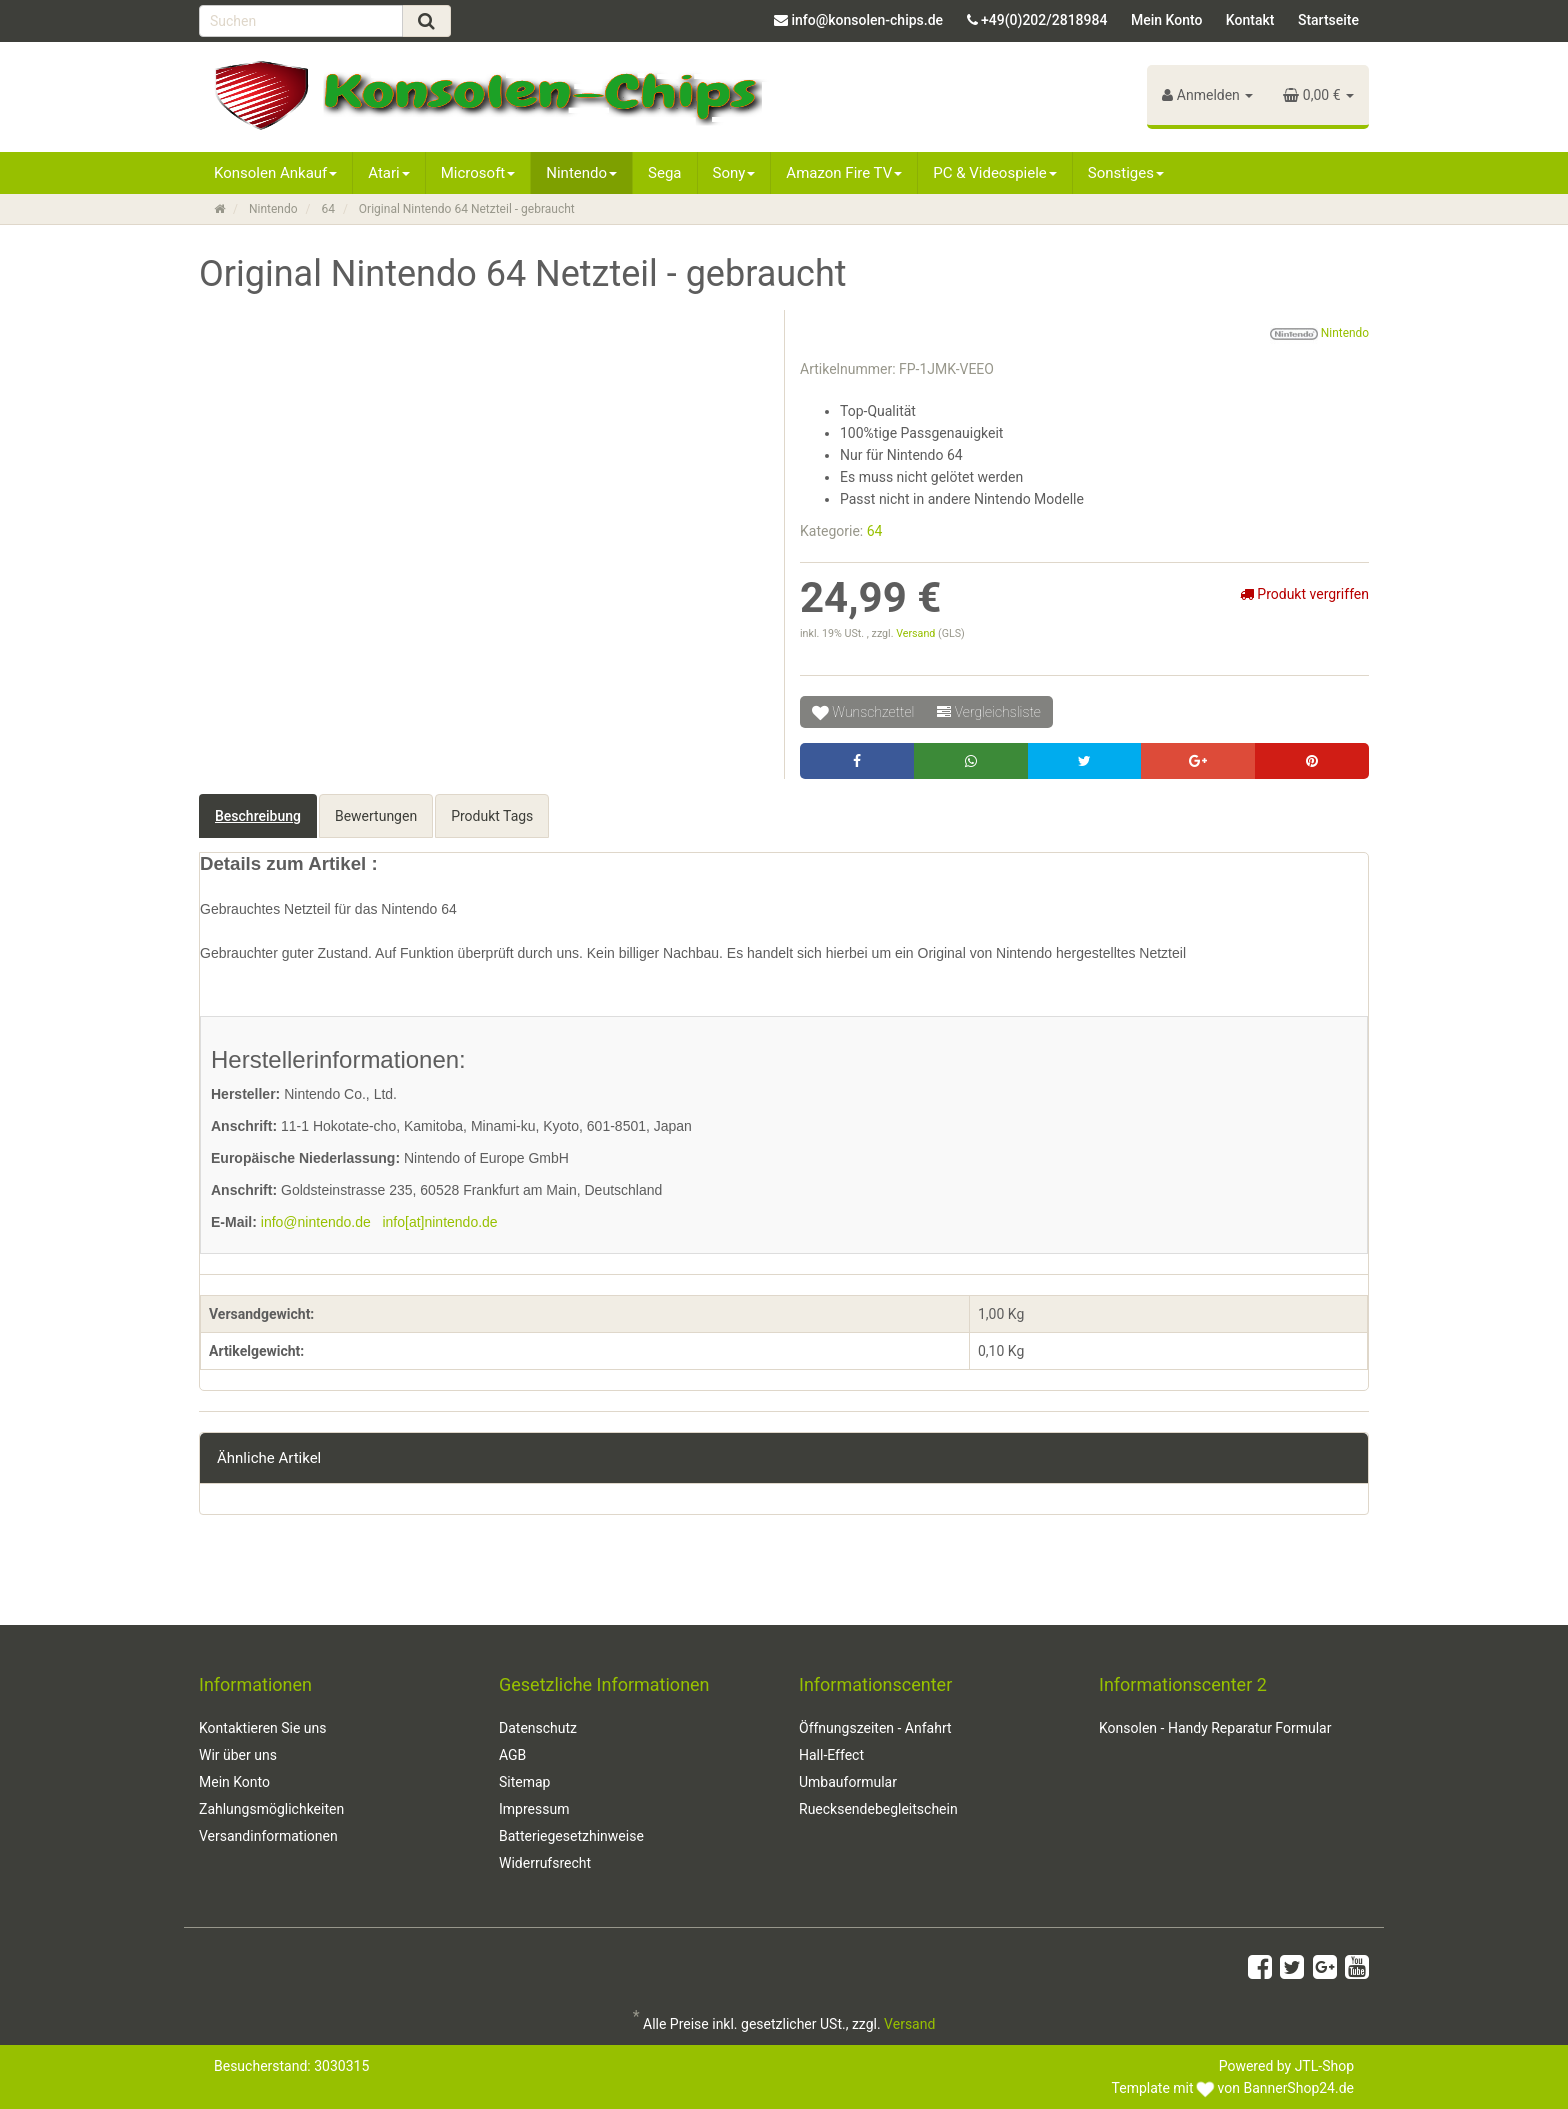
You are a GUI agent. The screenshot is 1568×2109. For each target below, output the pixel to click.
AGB (512, 1755)
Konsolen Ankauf (275, 173)
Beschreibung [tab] (258, 816)
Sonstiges (1126, 173)
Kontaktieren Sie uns (263, 1728)
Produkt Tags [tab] (492, 816)
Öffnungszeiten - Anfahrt (875, 1728)
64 (875, 531)
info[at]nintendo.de (439, 1222)
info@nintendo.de (316, 1222)
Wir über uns (238, 1755)
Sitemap (524, 1782)
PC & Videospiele (995, 173)
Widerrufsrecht (545, 1863)
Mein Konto (1166, 20)
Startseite (1328, 20)
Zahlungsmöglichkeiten (271, 1809)
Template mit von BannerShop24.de (1233, 2088)
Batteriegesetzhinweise (571, 1836)
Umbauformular (848, 1782)
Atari (388, 173)
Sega (664, 173)
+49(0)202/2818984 (1044, 20)
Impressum (534, 1809)
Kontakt (1250, 20)
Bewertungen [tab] (376, 816)
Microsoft (478, 173)
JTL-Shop (1324, 2066)
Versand (917, 633)
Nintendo (581, 173)
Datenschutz (538, 1728)
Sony (734, 173)
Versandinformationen (268, 1836)
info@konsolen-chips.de (867, 20)
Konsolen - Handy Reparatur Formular (1215, 1728)
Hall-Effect (831, 1755)
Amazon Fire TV (844, 173)
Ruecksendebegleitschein (878, 1809)
